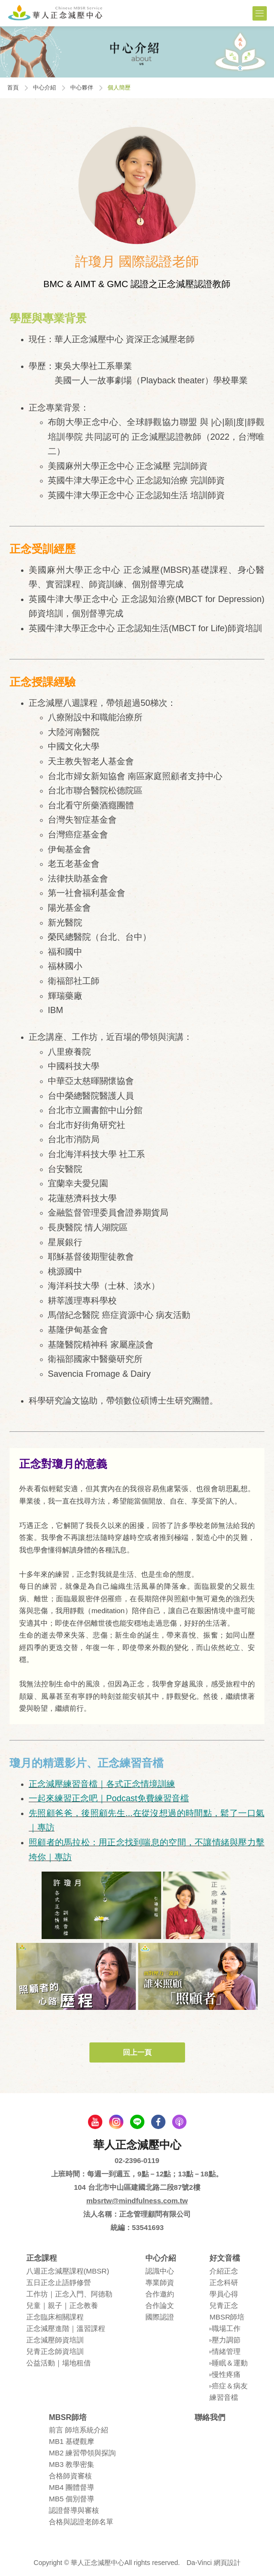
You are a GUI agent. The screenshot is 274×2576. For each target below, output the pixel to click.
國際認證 (159, 2317)
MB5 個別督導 (71, 2499)
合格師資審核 (70, 2476)
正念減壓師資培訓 (55, 2340)
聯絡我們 (210, 2417)
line (137, 2122)
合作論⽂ (159, 2305)
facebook (158, 2122)
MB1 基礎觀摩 (71, 2441)
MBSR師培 (226, 2317)
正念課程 (41, 2258)
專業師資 (159, 2282)
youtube (95, 2122)
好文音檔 (224, 2258)
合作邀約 (159, 2294)
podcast (179, 2122)
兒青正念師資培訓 (55, 2351)
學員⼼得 (223, 2294)
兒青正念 (223, 2305)
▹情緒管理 (225, 2351)
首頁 (13, 87)
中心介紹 (44, 87)
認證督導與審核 (74, 2510)
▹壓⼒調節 (225, 2340)
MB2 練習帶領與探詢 (82, 2453)
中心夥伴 (81, 87)
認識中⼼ (159, 2271)
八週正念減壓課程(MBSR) (67, 2271)
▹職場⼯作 (225, 2328)
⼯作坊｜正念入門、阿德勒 (69, 2294)
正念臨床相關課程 (55, 2317)
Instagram (116, 2122)
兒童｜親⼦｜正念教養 (62, 2305)
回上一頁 (137, 2052)
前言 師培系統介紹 (78, 2430)
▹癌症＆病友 (228, 2386)
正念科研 (223, 2282)
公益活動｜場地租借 (58, 2363)
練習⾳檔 (223, 2397)
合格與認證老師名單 (81, 2522)
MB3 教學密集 (71, 2464)
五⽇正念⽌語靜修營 (58, 2282)
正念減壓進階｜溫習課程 (65, 2328)
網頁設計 (227, 2562)
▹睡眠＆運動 (228, 2363)
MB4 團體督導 (71, 2487)
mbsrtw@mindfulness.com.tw (136, 2201)
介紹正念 (223, 2271)
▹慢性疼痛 (225, 2374)
